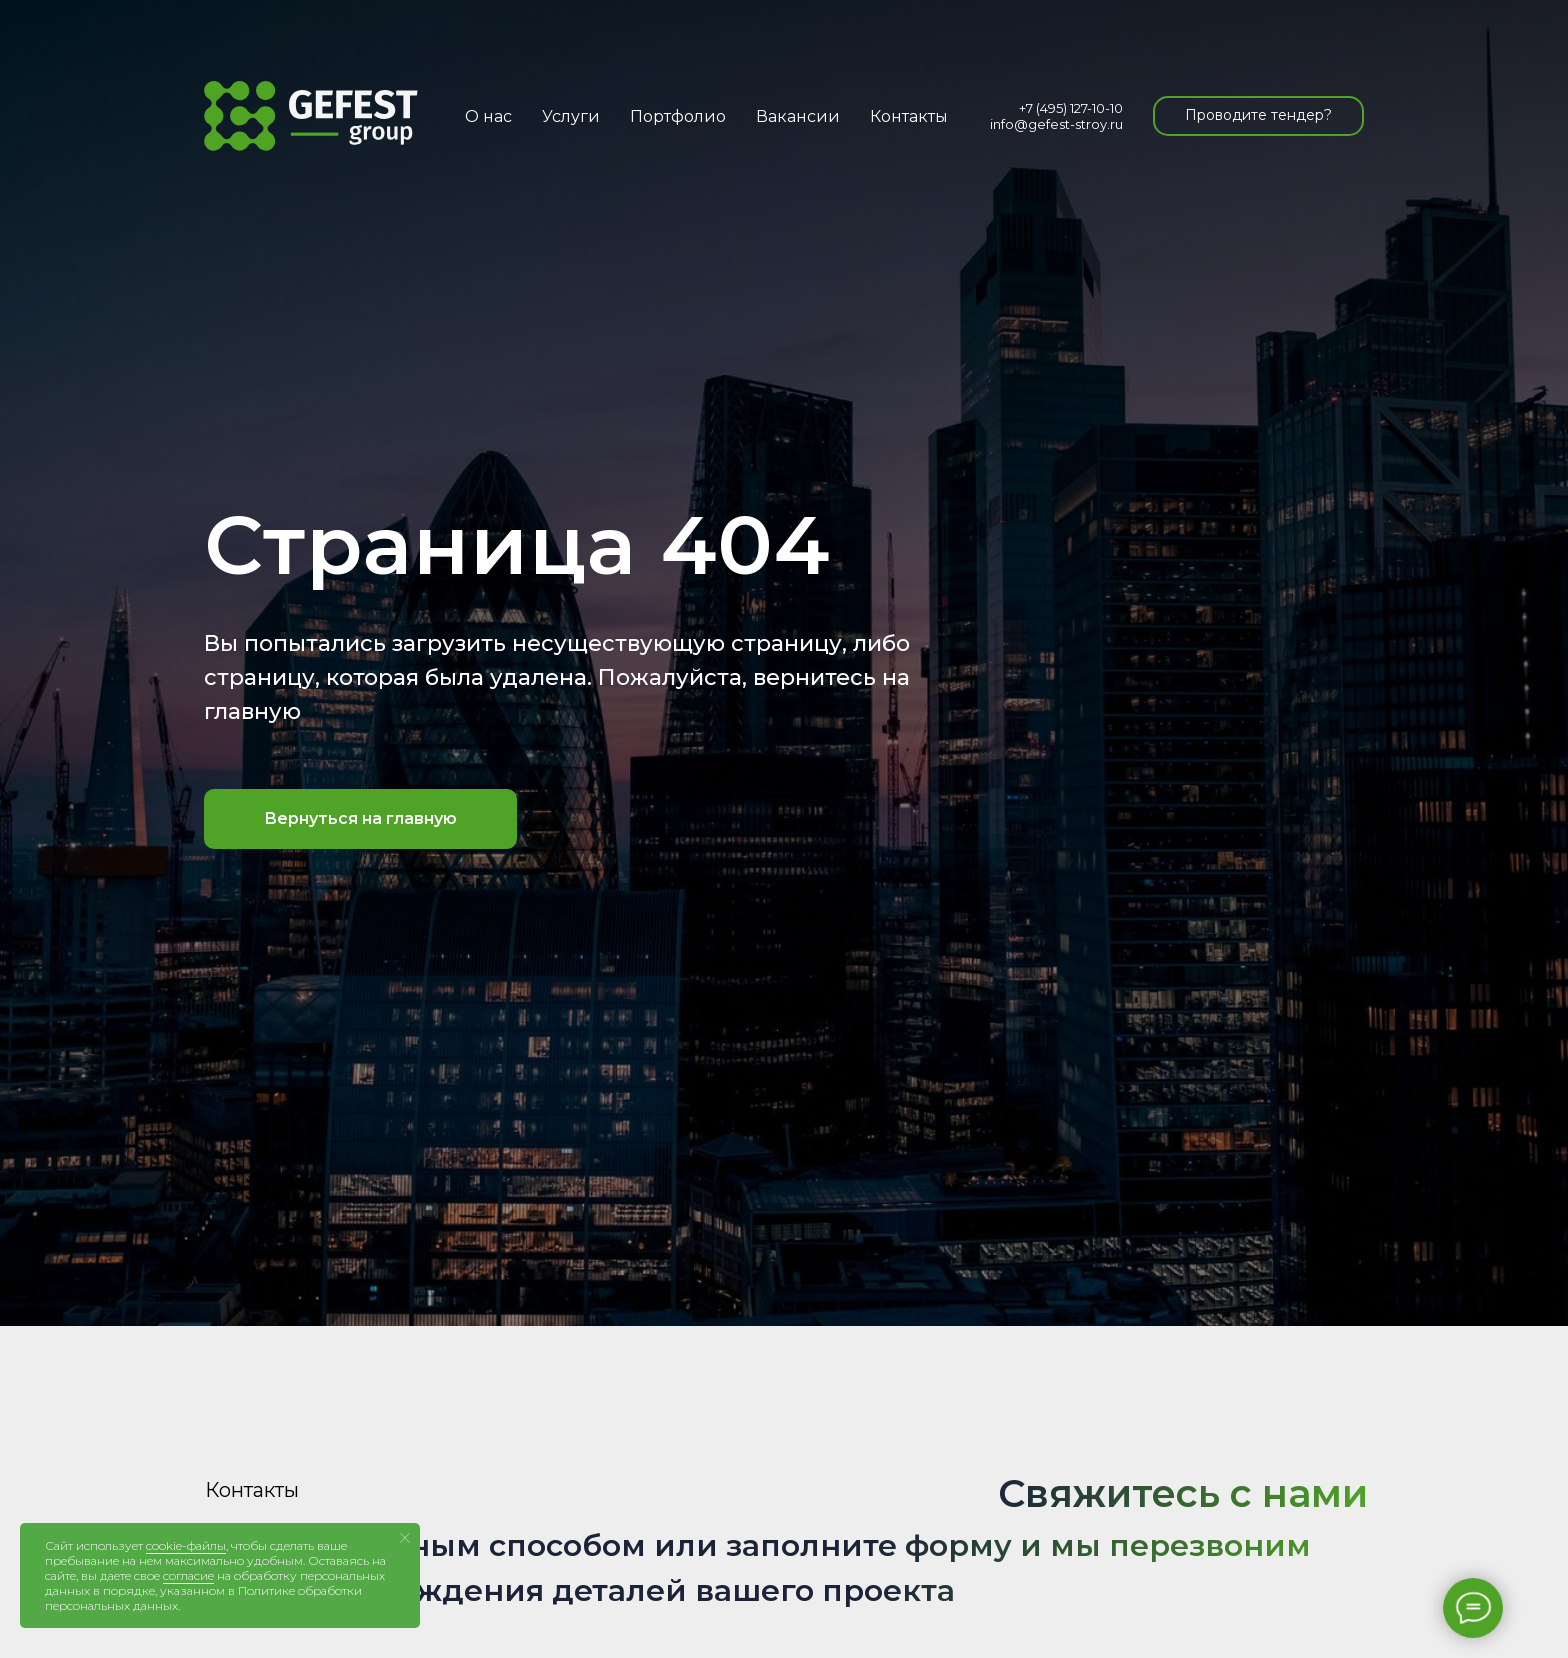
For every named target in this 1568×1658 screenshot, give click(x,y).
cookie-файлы (186, 1545)
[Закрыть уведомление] (405, 1538)
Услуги (571, 116)
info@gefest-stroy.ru (1056, 124)
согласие (188, 1575)
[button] (1258, 116)
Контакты (909, 116)
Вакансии (798, 116)
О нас (488, 116)
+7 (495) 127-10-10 (1071, 108)
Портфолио (678, 116)
